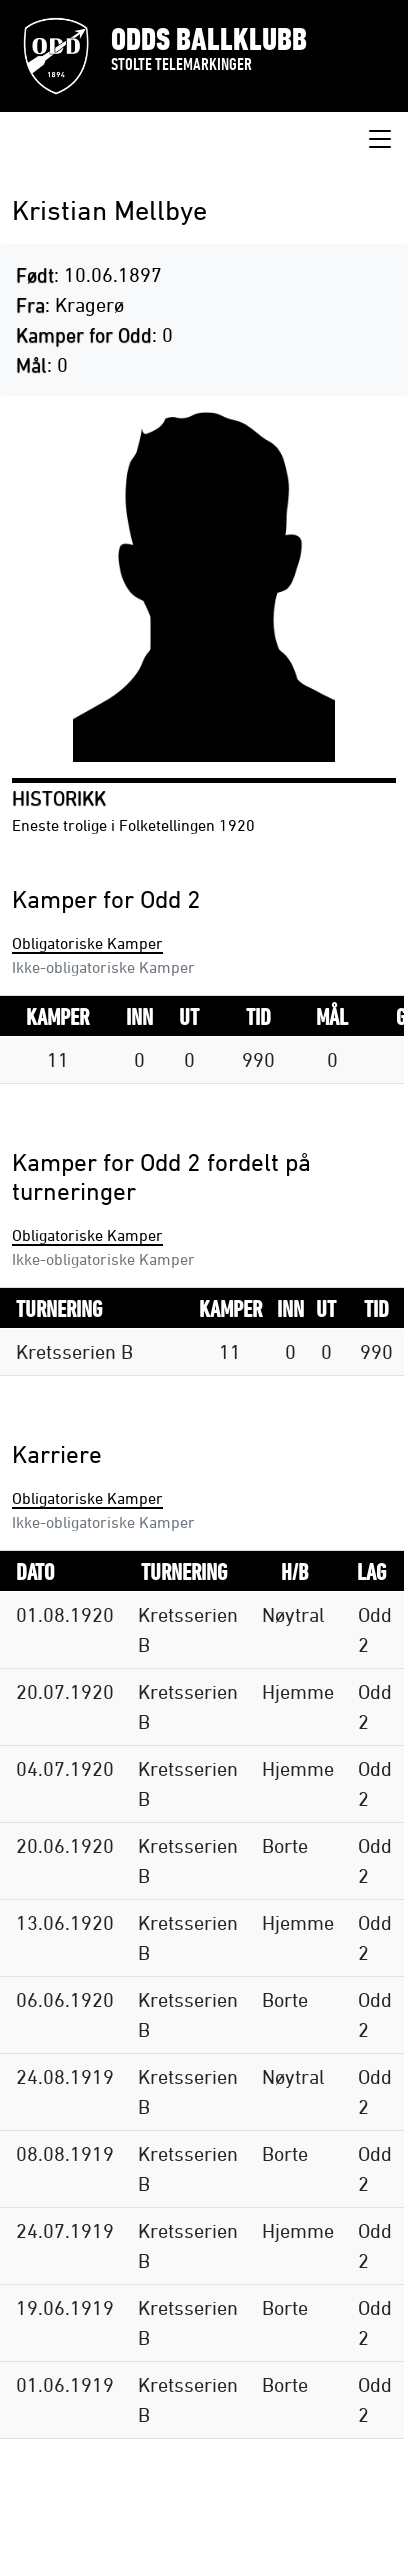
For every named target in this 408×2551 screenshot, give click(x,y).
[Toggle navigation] (380, 140)
